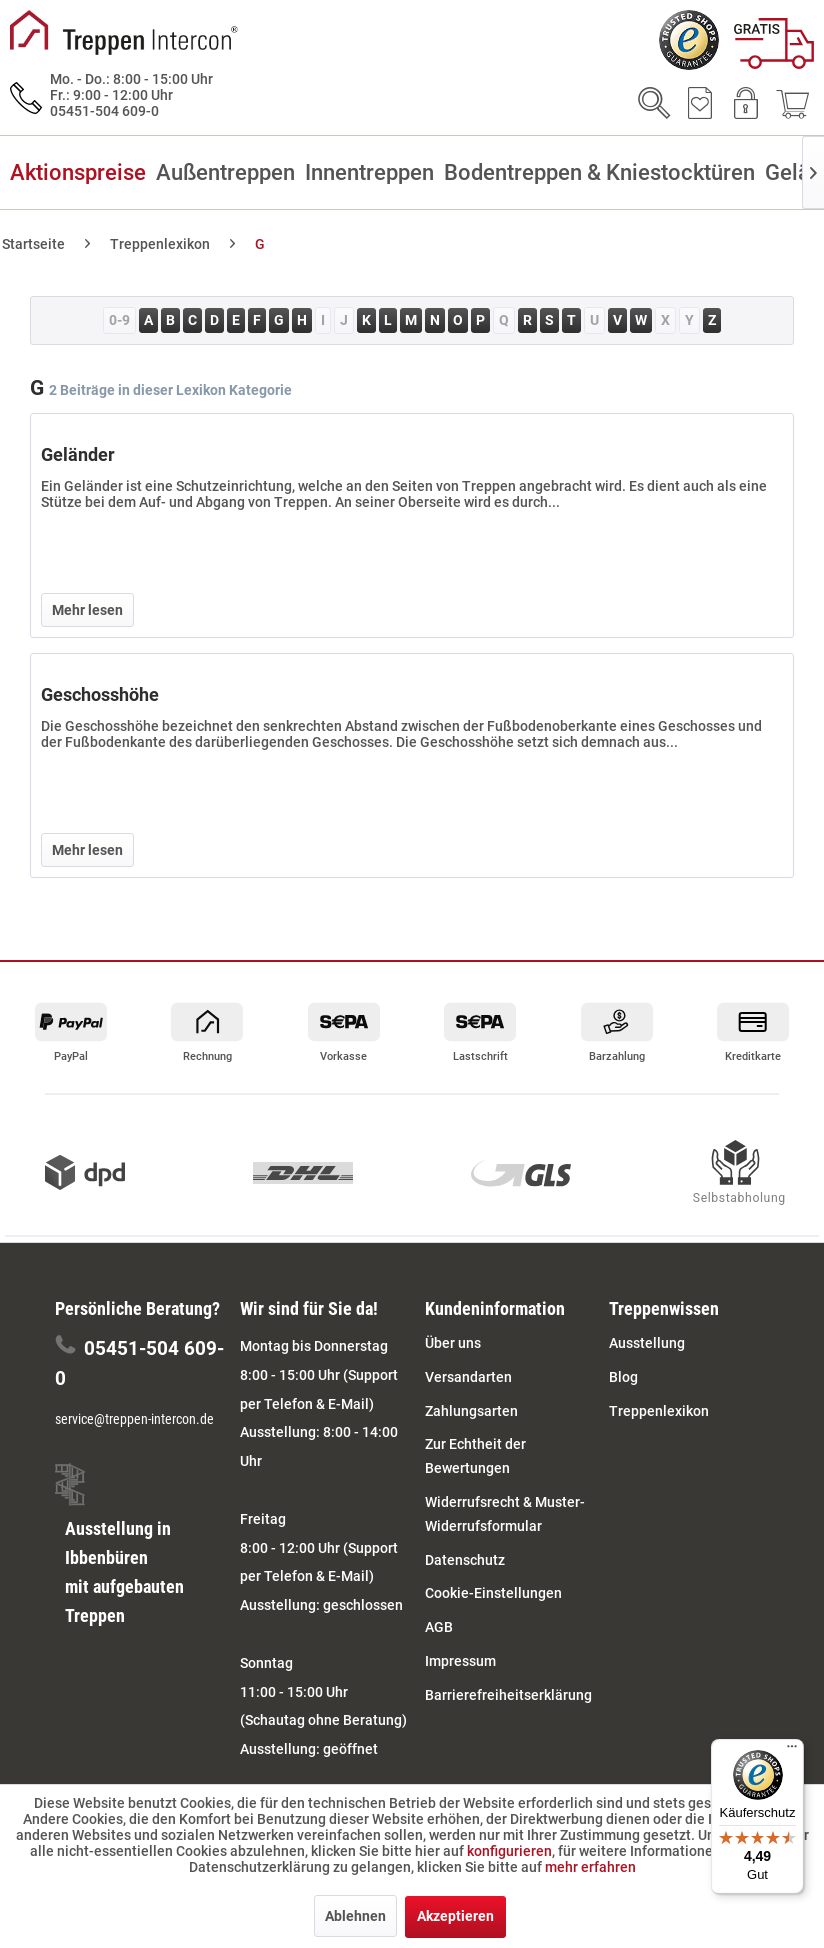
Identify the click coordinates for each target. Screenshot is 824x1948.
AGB (439, 1627)
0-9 (119, 320)
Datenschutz (465, 1560)
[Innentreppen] (374, 172)
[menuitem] (774, 46)
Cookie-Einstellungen (493, 1593)
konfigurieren (509, 1851)
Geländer (78, 454)
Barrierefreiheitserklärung (508, 1695)
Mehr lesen (87, 610)
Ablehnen (355, 1916)
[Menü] (792, 1751)
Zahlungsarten (471, 1411)
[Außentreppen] (230, 172)
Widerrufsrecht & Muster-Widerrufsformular (505, 1514)
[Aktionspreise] (83, 172)
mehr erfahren (590, 1867)
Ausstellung (647, 1343)
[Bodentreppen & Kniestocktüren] (604, 172)
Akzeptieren (455, 1916)
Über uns (453, 1343)
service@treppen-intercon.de (134, 1419)
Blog (623, 1377)
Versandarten (468, 1377)
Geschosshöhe (100, 694)
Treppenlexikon (659, 1411)
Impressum (460, 1661)
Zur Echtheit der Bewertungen (475, 1456)
